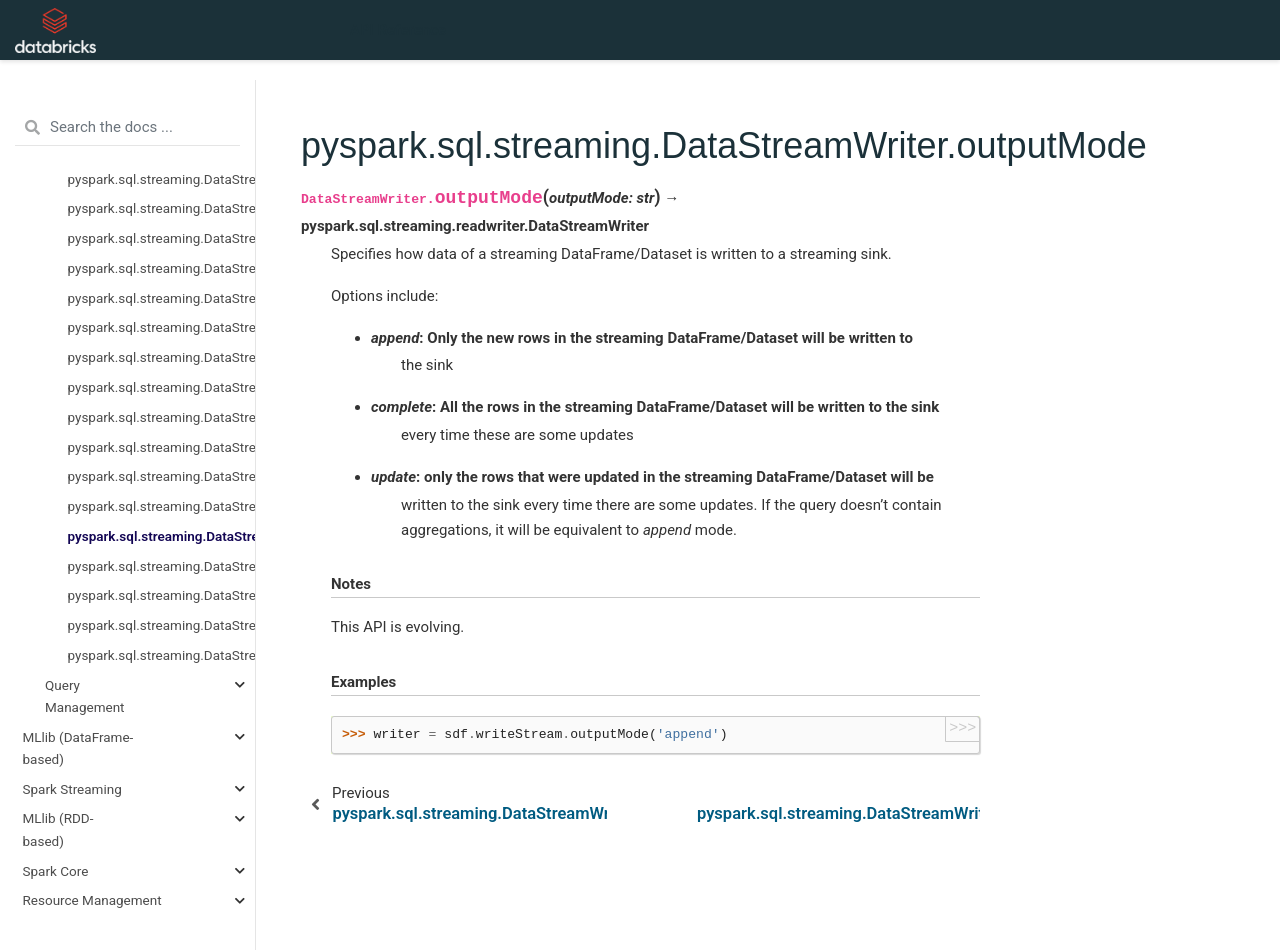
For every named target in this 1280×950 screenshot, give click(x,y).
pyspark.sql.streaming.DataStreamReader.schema (162, 327)
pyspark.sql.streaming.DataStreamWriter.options (162, 506)
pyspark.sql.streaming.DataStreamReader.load (162, 179)
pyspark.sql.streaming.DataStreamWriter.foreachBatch (162, 417)
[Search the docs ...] (127, 128)
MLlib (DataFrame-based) (78, 748)
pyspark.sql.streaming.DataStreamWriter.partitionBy (162, 566)
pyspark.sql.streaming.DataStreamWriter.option (162, 476)
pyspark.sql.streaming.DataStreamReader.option (162, 208)
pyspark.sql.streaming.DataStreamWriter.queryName (162, 595)
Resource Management (92, 900)
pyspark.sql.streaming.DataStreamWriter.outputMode (162, 536)
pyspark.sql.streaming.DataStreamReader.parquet (162, 298)
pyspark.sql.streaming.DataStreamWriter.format (162, 447)
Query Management (85, 696)
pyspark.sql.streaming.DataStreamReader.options (162, 238)
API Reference (398, 30)
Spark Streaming (72, 789)
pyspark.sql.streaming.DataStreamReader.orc (162, 268)
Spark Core (56, 871)
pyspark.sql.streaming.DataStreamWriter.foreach (162, 387)
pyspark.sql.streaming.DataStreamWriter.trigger (162, 655)
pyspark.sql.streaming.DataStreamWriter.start (162, 625)
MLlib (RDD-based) (58, 829)
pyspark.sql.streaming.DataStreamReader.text (162, 357)
